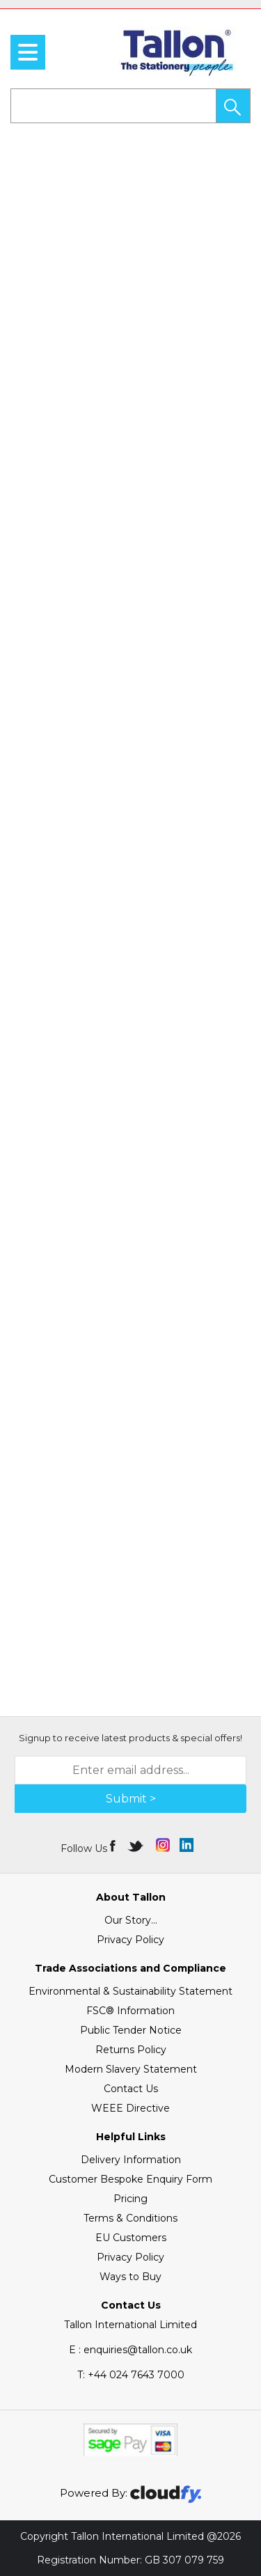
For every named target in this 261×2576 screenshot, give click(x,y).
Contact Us (131, 2088)
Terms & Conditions (130, 2218)
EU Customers (130, 2237)
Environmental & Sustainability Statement (130, 1991)
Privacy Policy (130, 1939)
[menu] (27, 52)
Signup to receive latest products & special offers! (130, 1737)
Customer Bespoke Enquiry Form (130, 2179)
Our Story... (130, 1920)
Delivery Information (131, 2159)
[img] (114, 1845)
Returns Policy (130, 2049)
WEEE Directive (130, 2108)
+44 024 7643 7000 (130, 2375)
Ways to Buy (130, 2276)
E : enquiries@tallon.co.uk (130, 2349)
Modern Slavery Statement (131, 2069)
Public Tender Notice (131, 2030)
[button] (233, 105)
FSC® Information (130, 2010)
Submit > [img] (131, 1798)
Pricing (130, 2198)
